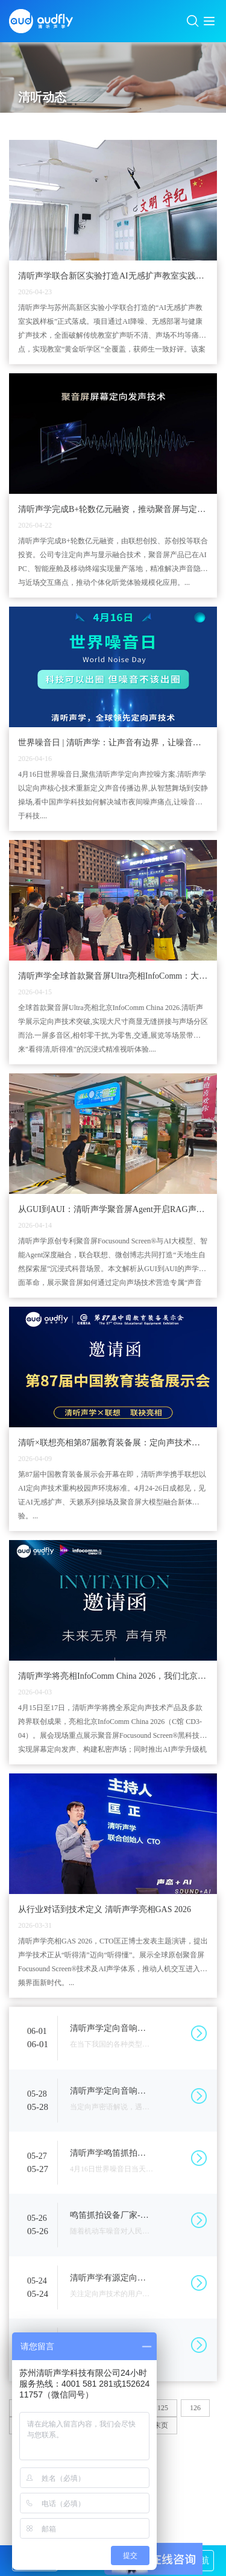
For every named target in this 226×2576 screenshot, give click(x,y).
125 (162, 2408)
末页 (161, 2425)
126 (195, 2408)
